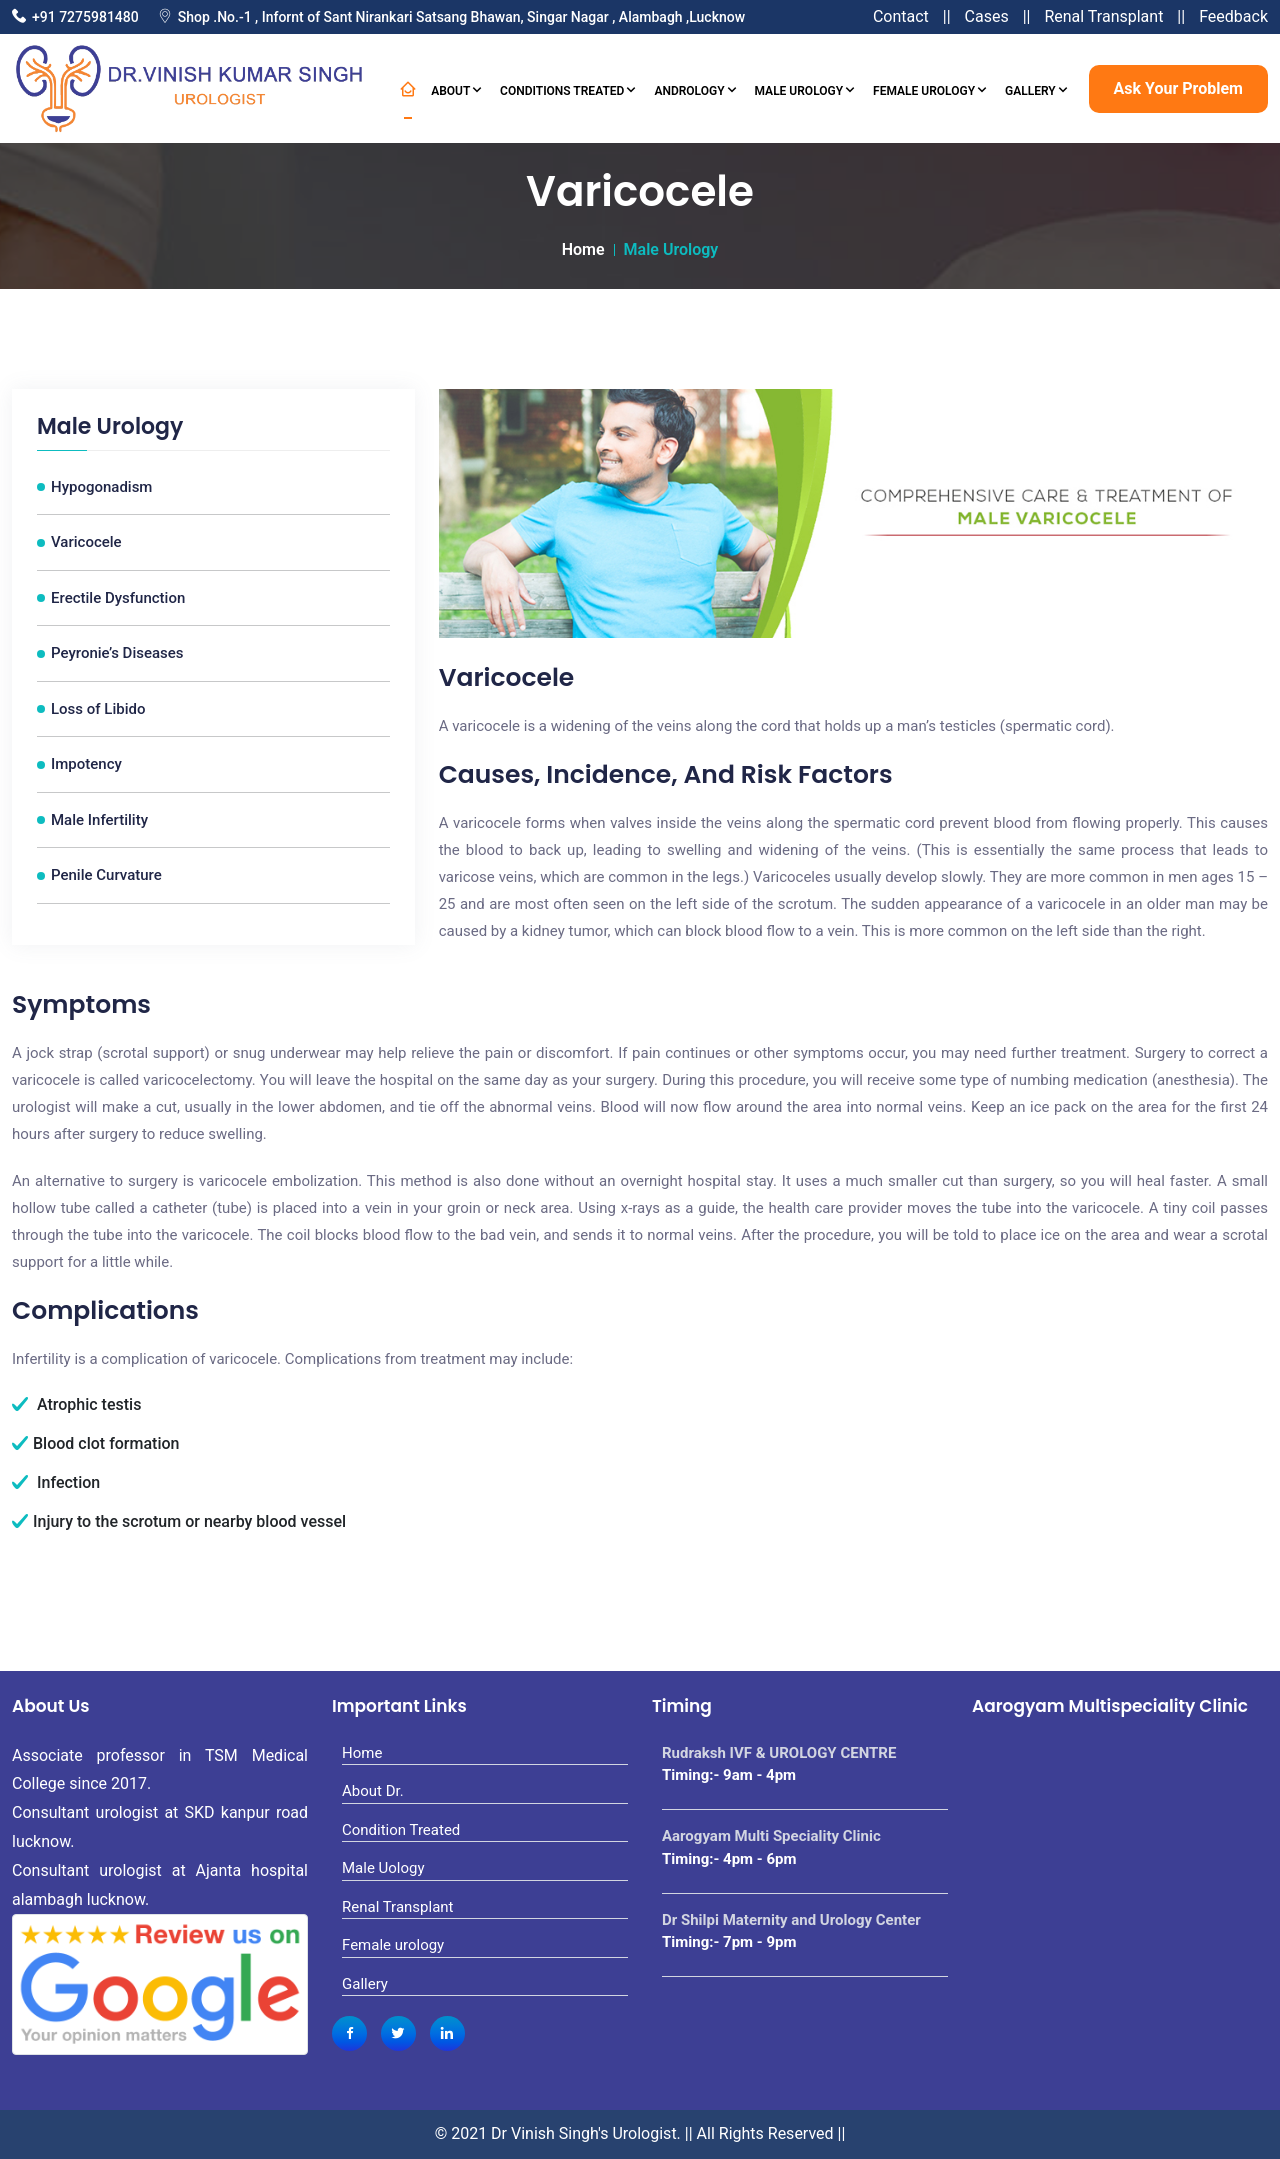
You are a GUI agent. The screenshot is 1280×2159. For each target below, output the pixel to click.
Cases (987, 16)
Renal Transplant (1103, 16)
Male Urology (805, 89)
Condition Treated (401, 1830)
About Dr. (373, 1791)
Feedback (1233, 16)
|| (947, 16)
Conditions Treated (567, 89)
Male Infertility (99, 820)
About (456, 89)
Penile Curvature (106, 875)
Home (583, 249)
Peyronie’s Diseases (117, 653)
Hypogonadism (101, 487)
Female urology (393, 1945)
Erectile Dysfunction (118, 598)
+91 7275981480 (85, 17)
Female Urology (929, 89)
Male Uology (383, 1868)
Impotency (86, 764)
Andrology (694, 89)
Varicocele (86, 542)
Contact (901, 16)
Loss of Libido (98, 709)
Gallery (1036, 89)
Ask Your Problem (1178, 88)
